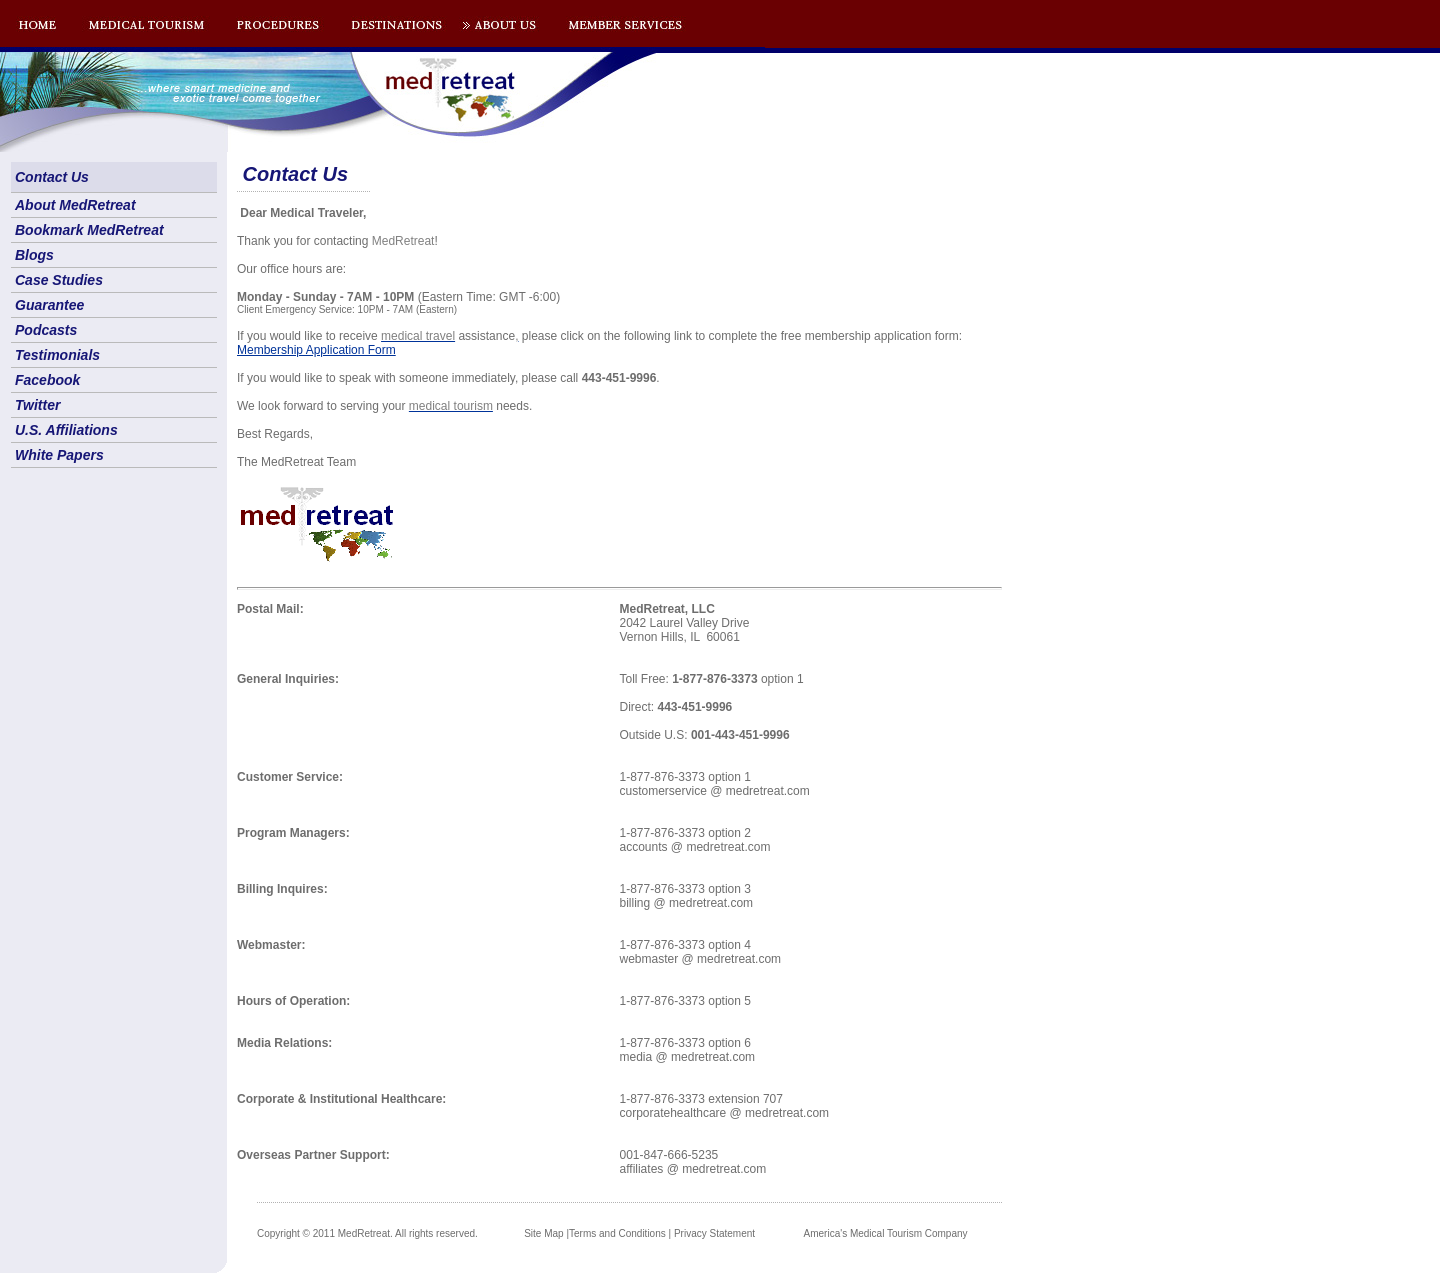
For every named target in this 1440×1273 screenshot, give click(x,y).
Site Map (543, 1233)
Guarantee (49, 305)
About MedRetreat (75, 205)
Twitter (37, 405)
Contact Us (52, 177)
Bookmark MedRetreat (89, 230)
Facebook (47, 380)
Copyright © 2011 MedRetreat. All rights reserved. (367, 1233)
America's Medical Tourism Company (886, 1233)
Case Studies (59, 280)
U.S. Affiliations (66, 430)
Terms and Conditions (617, 1233)
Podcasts (46, 330)
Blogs (34, 255)
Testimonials (57, 355)
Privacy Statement (714, 1233)
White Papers (59, 455)
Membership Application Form (316, 350)
